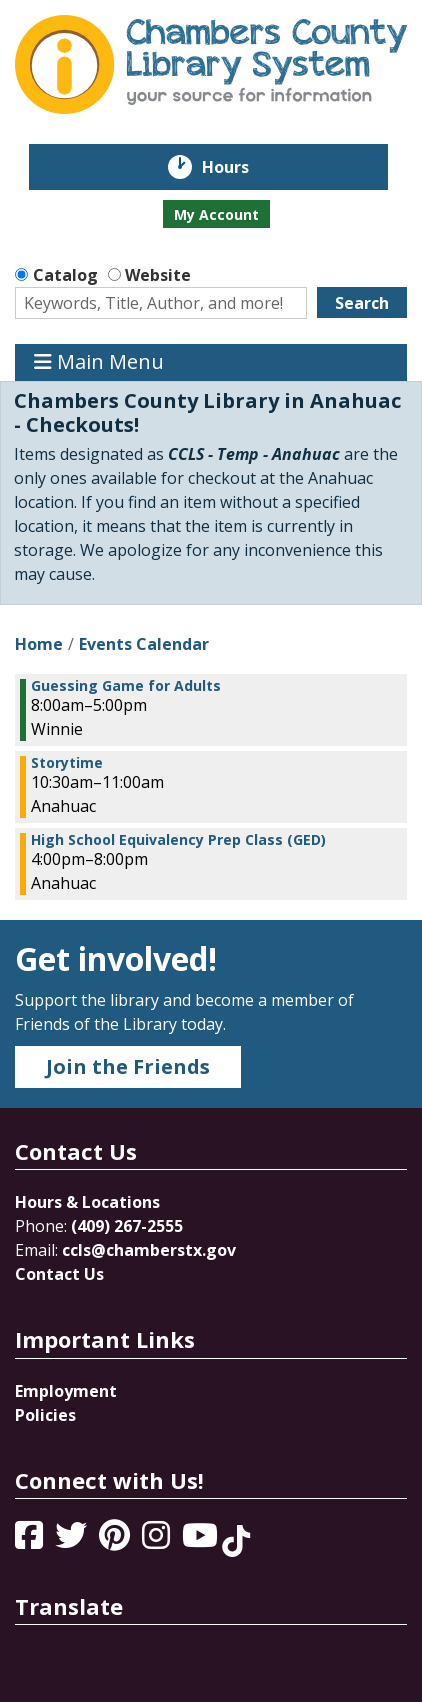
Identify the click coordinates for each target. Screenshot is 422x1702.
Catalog (65, 275)
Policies (45, 1415)
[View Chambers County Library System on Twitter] (73, 1541)
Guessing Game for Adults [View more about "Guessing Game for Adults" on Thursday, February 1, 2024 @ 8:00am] (126, 686)
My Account (216, 214)
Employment (66, 1391)
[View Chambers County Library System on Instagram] (158, 1541)
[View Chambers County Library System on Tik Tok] (236, 1541)
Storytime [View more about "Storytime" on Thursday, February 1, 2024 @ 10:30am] (67, 763)
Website (158, 275)
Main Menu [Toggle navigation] (99, 362)
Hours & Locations (87, 1202)
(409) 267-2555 (127, 1226)
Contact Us (59, 1274)
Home (39, 644)
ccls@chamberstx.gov (149, 1250)
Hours (239, 167)
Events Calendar (144, 644)
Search (362, 303)
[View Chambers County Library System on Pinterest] (116, 1541)
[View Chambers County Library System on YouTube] (202, 1541)
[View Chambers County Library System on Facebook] (31, 1541)
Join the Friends (128, 1066)
